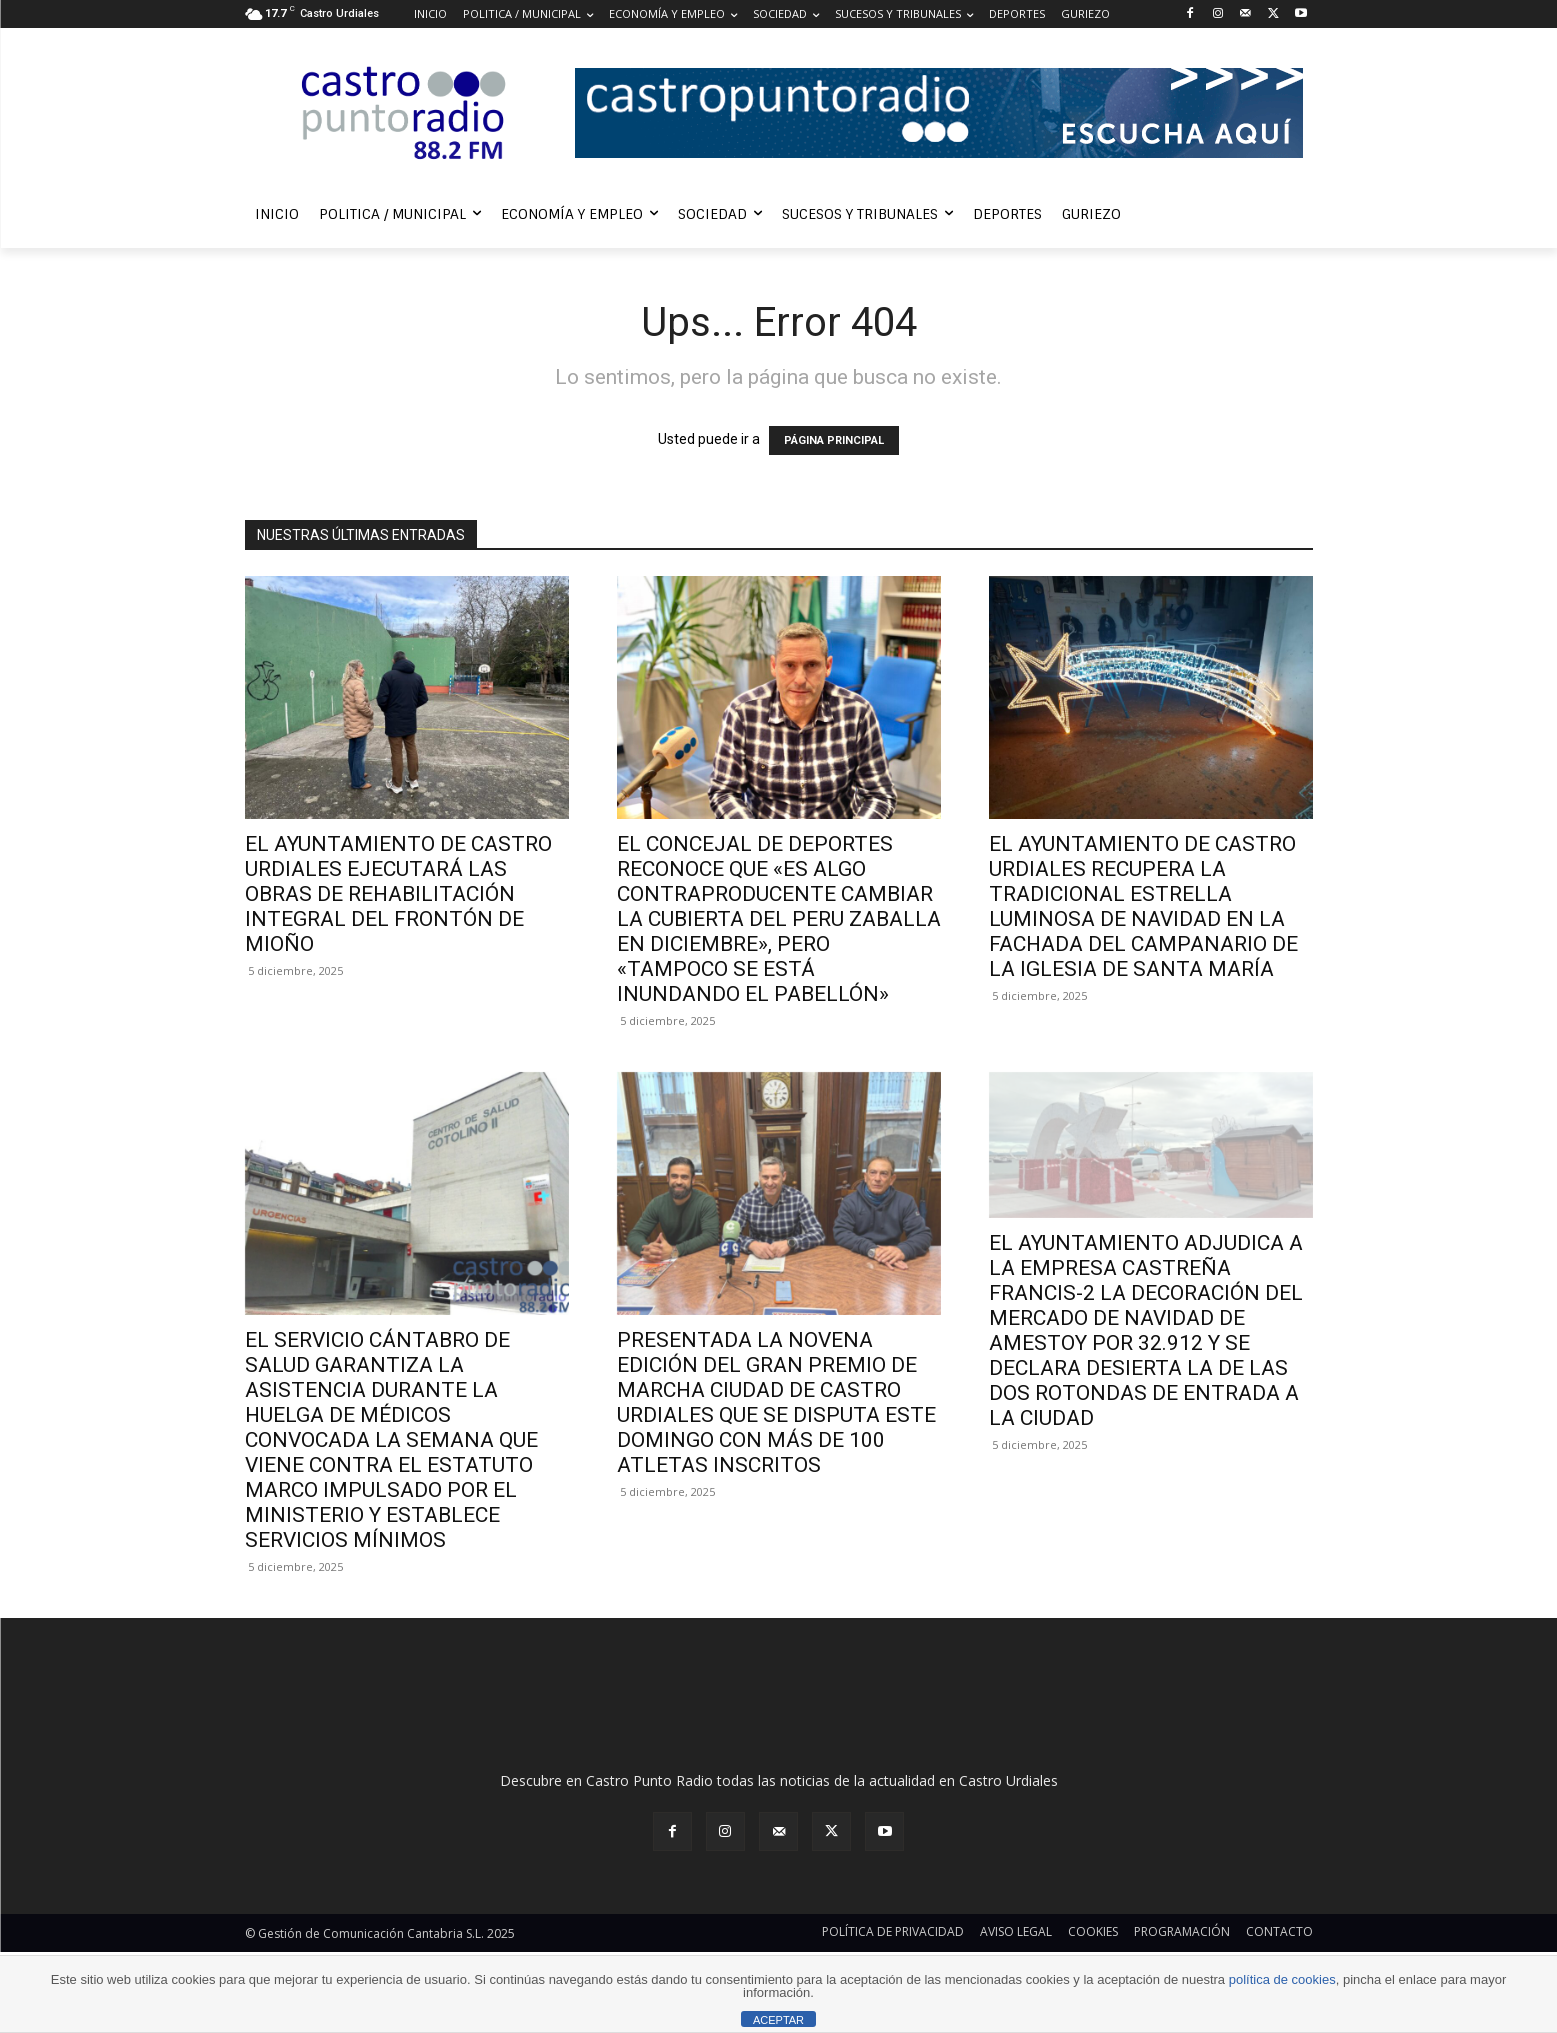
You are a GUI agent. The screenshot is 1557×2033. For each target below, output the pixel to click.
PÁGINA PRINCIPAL (834, 440)
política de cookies (1282, 1979)
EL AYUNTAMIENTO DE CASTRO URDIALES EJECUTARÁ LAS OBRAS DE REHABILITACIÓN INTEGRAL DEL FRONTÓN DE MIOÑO (398, 894)
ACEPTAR (778, 2020)
